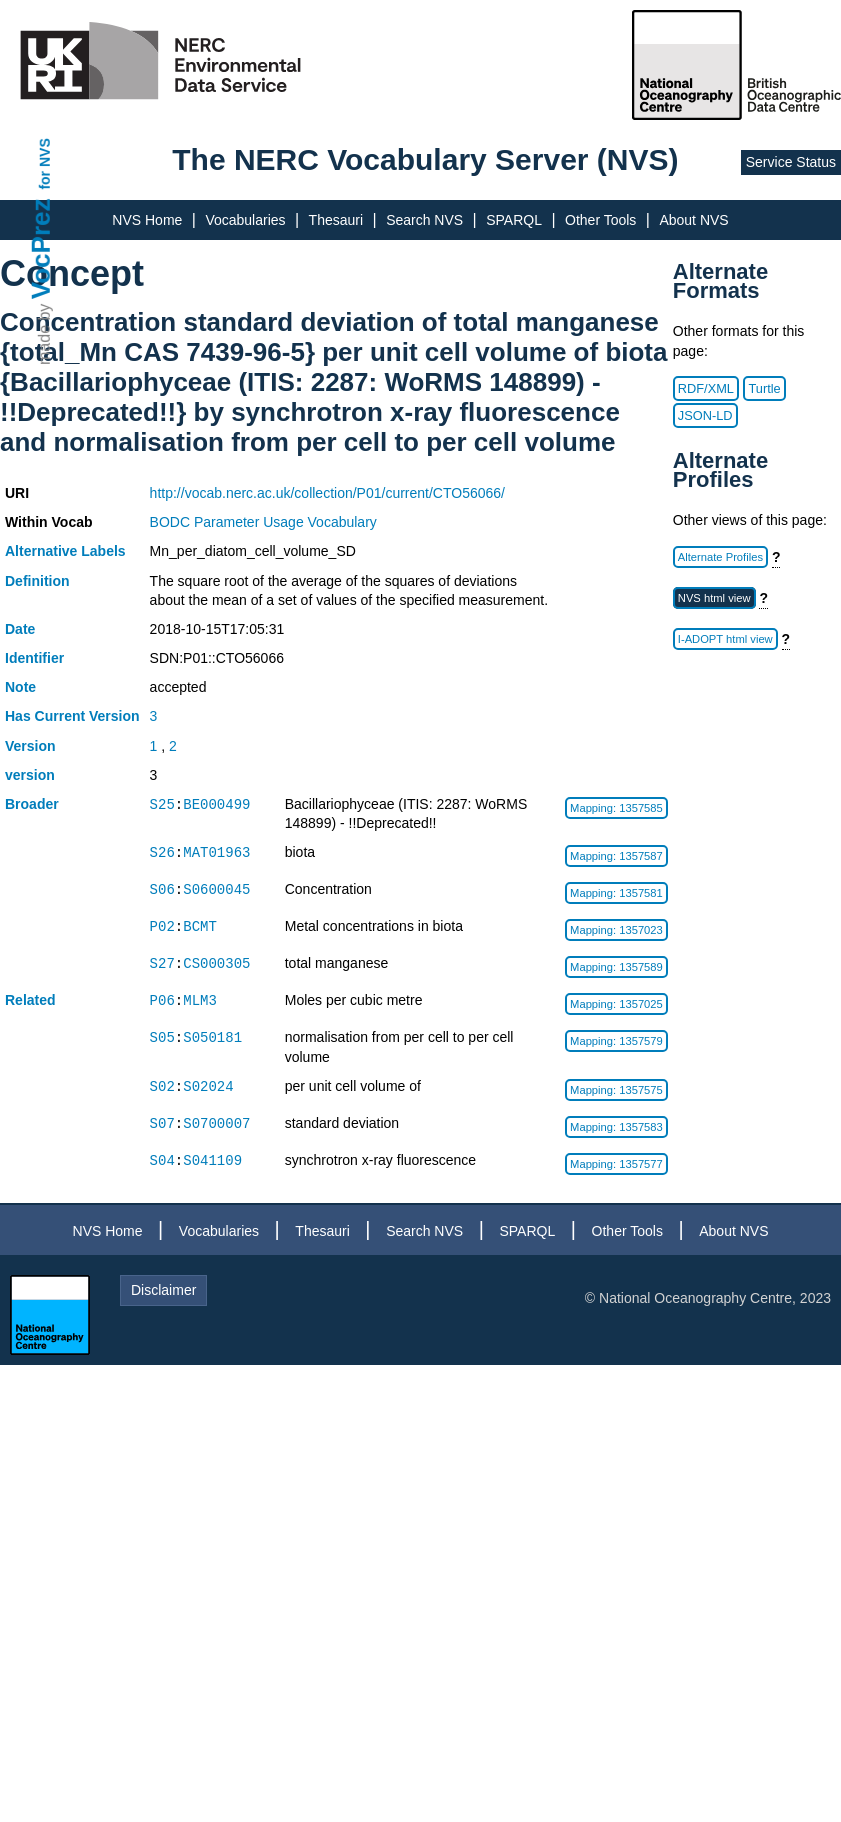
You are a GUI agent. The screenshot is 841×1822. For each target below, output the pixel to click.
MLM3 (200, 1000)
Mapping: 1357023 (616, 930)
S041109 (212, 1160)
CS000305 (216, 963)
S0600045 (216, 889)
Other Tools (600, 220)
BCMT (200, 926)
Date (20, 629)
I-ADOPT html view (725, 639)
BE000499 (216, 804)
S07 (162, 1123)
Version (30, 746)
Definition (37, 581)
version (30, 775)
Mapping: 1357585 (616, 808)
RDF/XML (706, 388)
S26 (162, 852)
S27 (162, 963)
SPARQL (514, 220)
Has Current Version (72, 716)
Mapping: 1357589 (616, 967)
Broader (32, 804)
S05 (162, 1037)
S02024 (208, 1086)
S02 (162, 1086)
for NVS (45, 163)
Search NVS (424, 220)
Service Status (791, 162)
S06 (162, 889)
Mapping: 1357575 (616, 1090)
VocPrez (41, 248)
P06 (162, 1000)
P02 (162, 926)
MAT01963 (216, 852)
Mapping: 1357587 (616, 856)
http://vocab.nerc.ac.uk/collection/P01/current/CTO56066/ (327, 493)
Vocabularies (245, 220)
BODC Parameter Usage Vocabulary (263, 522)
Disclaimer (163, 1290)
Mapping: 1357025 (616, 1004)
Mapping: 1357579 (616, 1041)
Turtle (764, 388)
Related (30, 1000)
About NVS (693, 220)
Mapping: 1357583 (616, 1127)
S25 (162, 804)
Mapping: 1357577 (616, 1164)
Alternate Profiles (720, 557)
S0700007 (216, 1123)
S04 (162, 1160)
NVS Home (147, 220)
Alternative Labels (65, 551)
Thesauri (336, 220)
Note (20, 687)
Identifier (34, 658)
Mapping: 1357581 (616, 893)
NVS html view (714, 598)
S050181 (212, 1037)
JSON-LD (705, 415)
